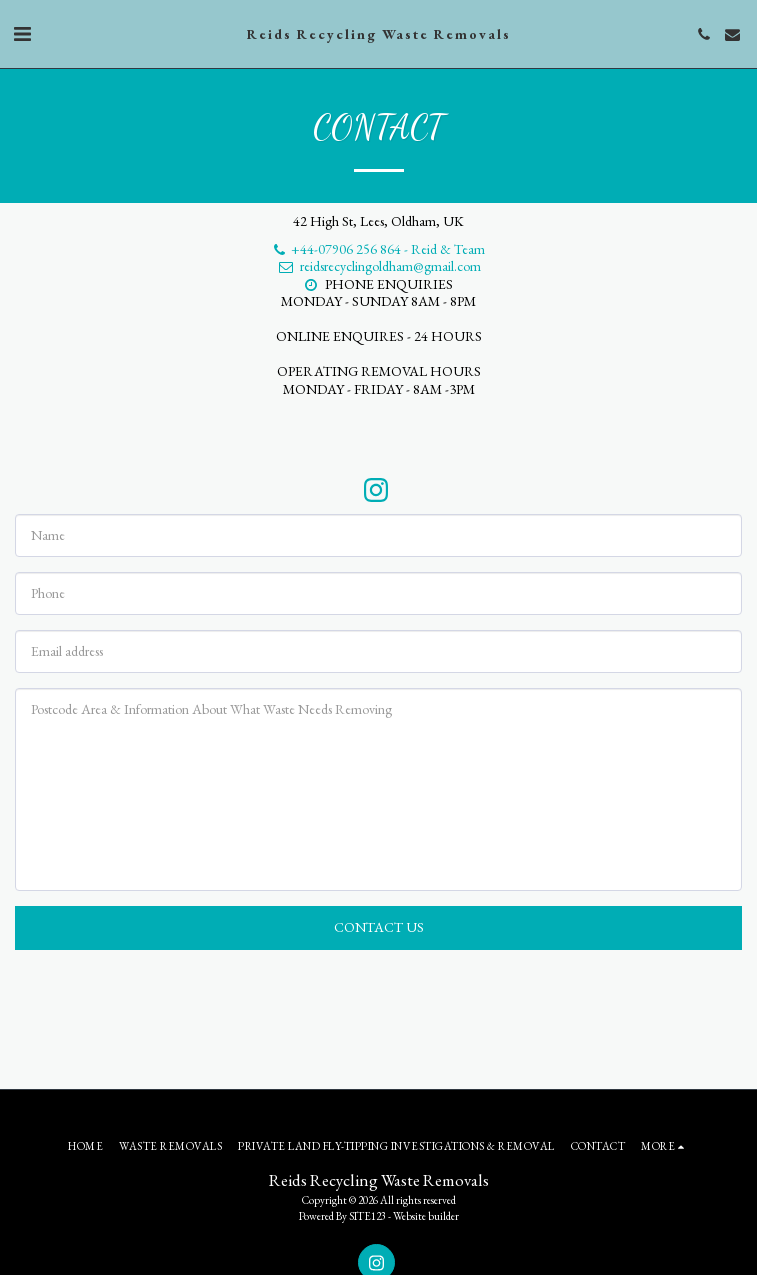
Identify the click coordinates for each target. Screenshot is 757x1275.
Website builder (426, 1216)
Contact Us (379, 927)
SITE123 (367, 1216)
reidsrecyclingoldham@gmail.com (379, 266)
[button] (22, 34)
